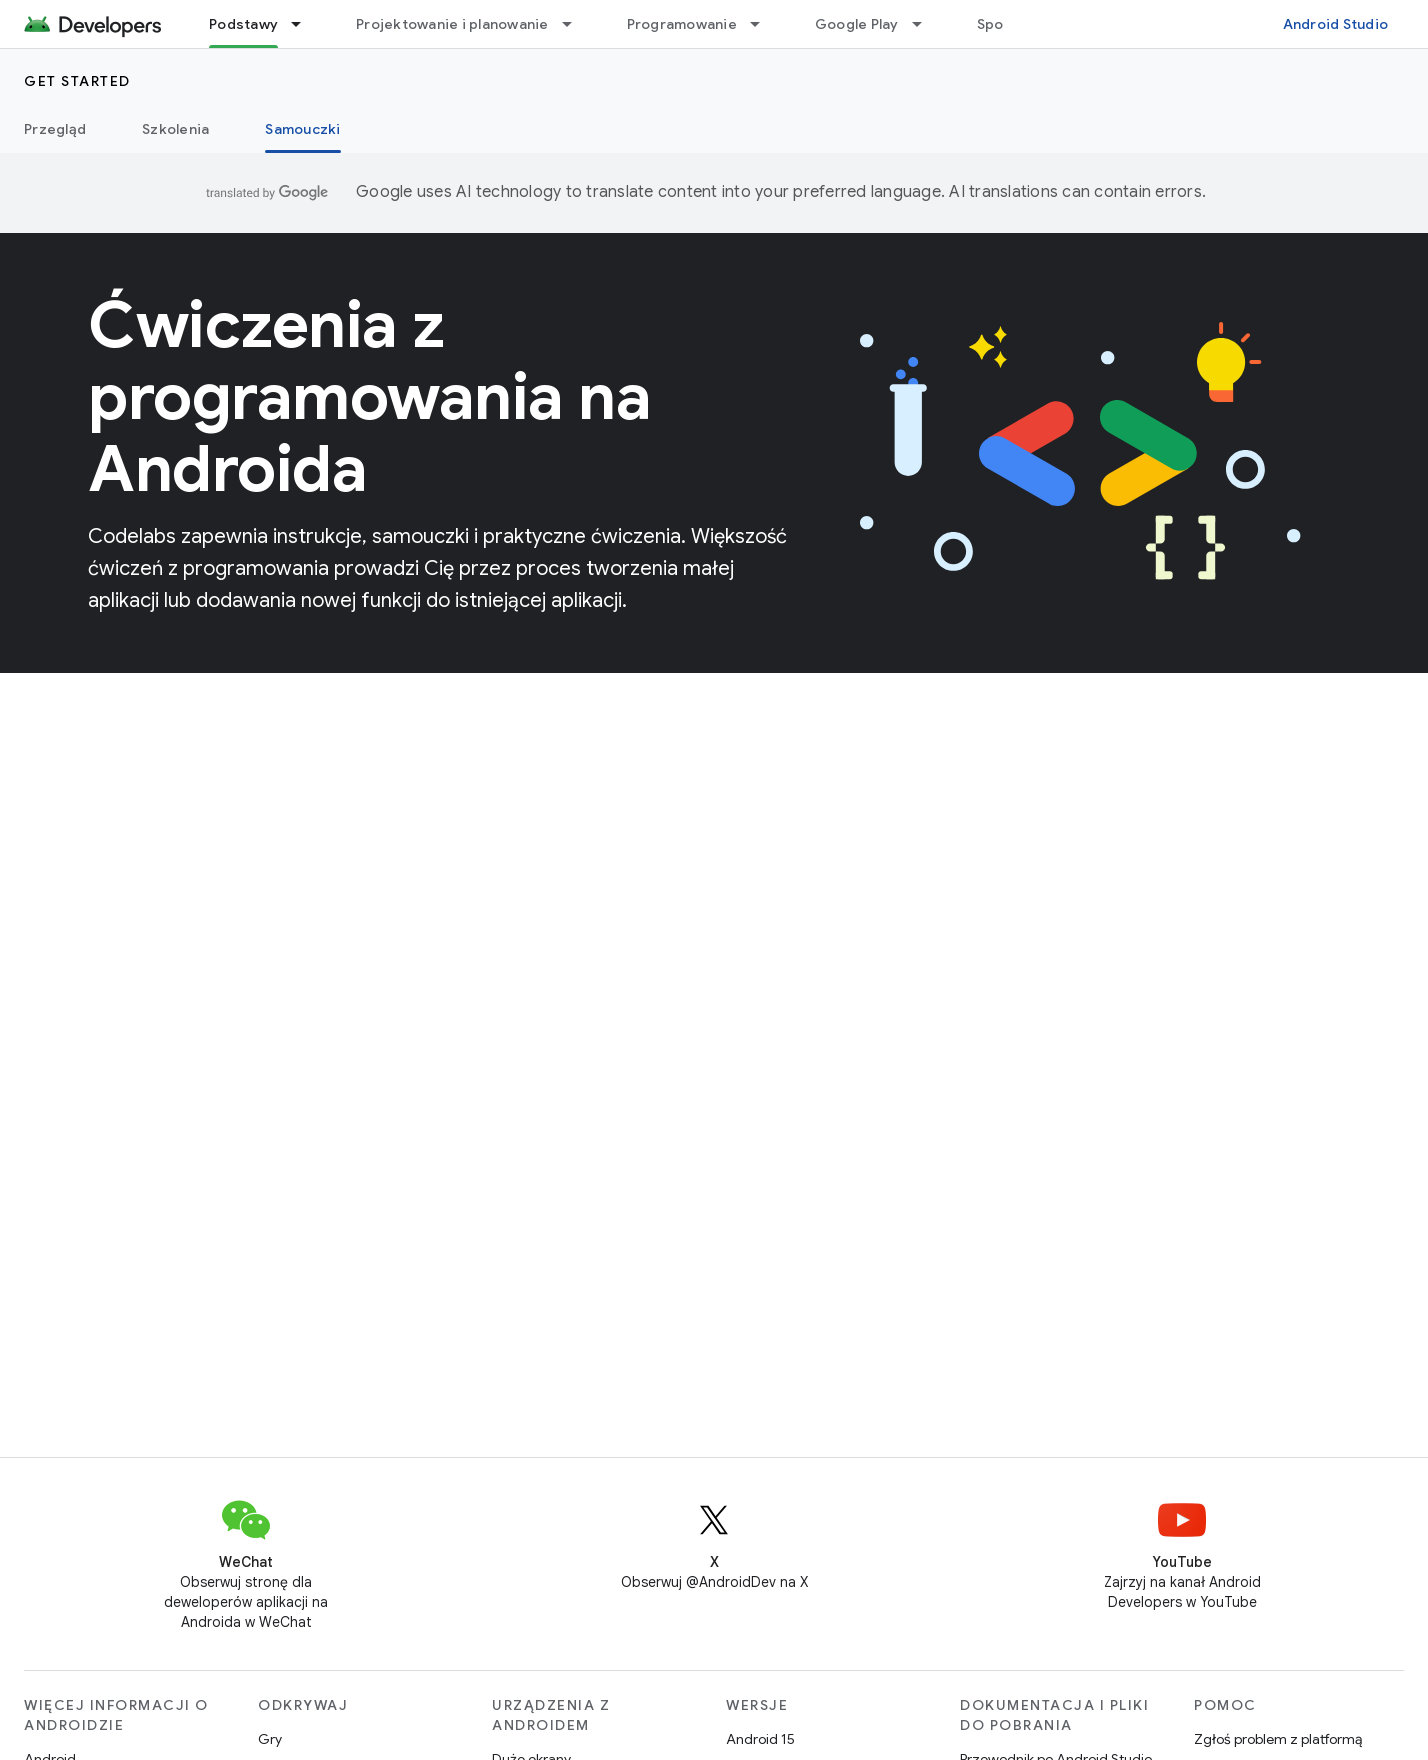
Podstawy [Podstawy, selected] (243, 24)
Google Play (857, 24)
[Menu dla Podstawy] (305, 24)
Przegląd (55, 129)
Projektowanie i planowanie (452, 24)
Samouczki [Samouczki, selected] (302, 129)
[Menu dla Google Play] (926, 24)
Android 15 (760, 1739)
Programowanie (682, 24)
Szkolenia (175, 129)
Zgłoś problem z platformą (1278, 1739)
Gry (270, 1739)
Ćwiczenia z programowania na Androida (369, 397)
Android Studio (1336, 24)
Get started (77, 81)
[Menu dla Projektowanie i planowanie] (576, 24)
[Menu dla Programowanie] (764, 24)
